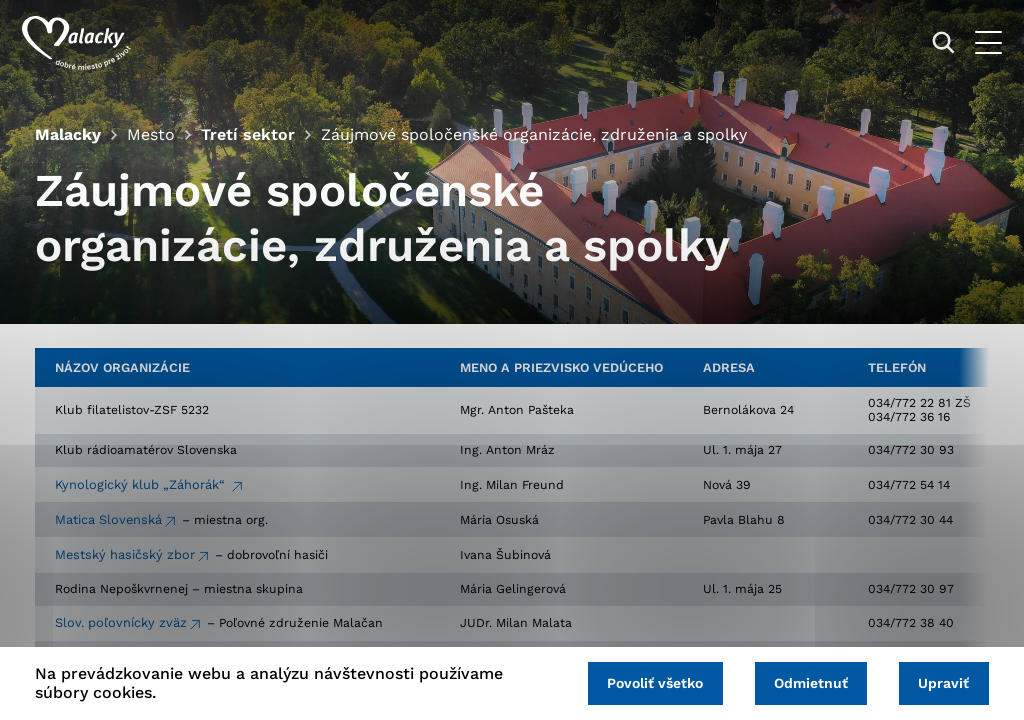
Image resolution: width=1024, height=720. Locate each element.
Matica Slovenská (108, 522)
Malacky (68, 134)
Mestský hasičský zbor (125, 557)
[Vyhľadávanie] (930, 42)
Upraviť (941, 682)
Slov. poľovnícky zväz (121, 626)
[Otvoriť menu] (975, 42)
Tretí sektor (246, 134)
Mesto (151, 134)
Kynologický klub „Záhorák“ (142, 487)
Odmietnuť (803, 682)
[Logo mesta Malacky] (89, 43)
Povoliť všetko (642, 682)
